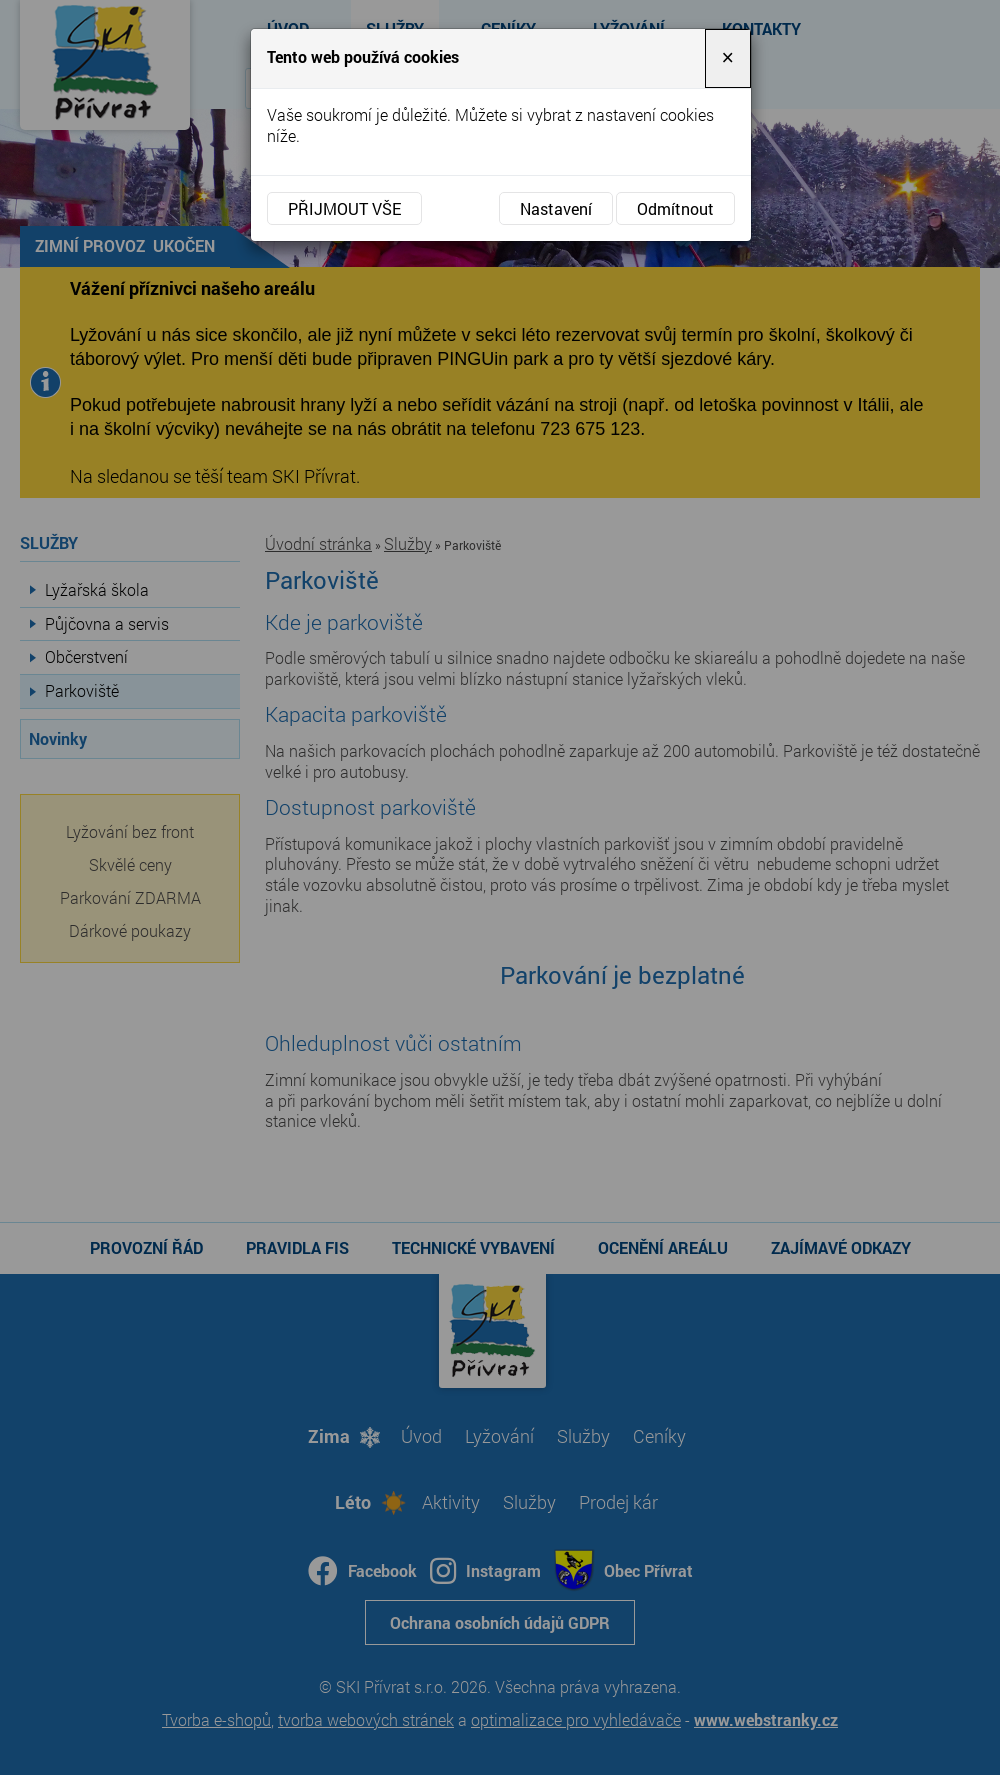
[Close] (728, 58)
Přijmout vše (344, 208)
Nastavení (556, 208)
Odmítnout (675, 208)
